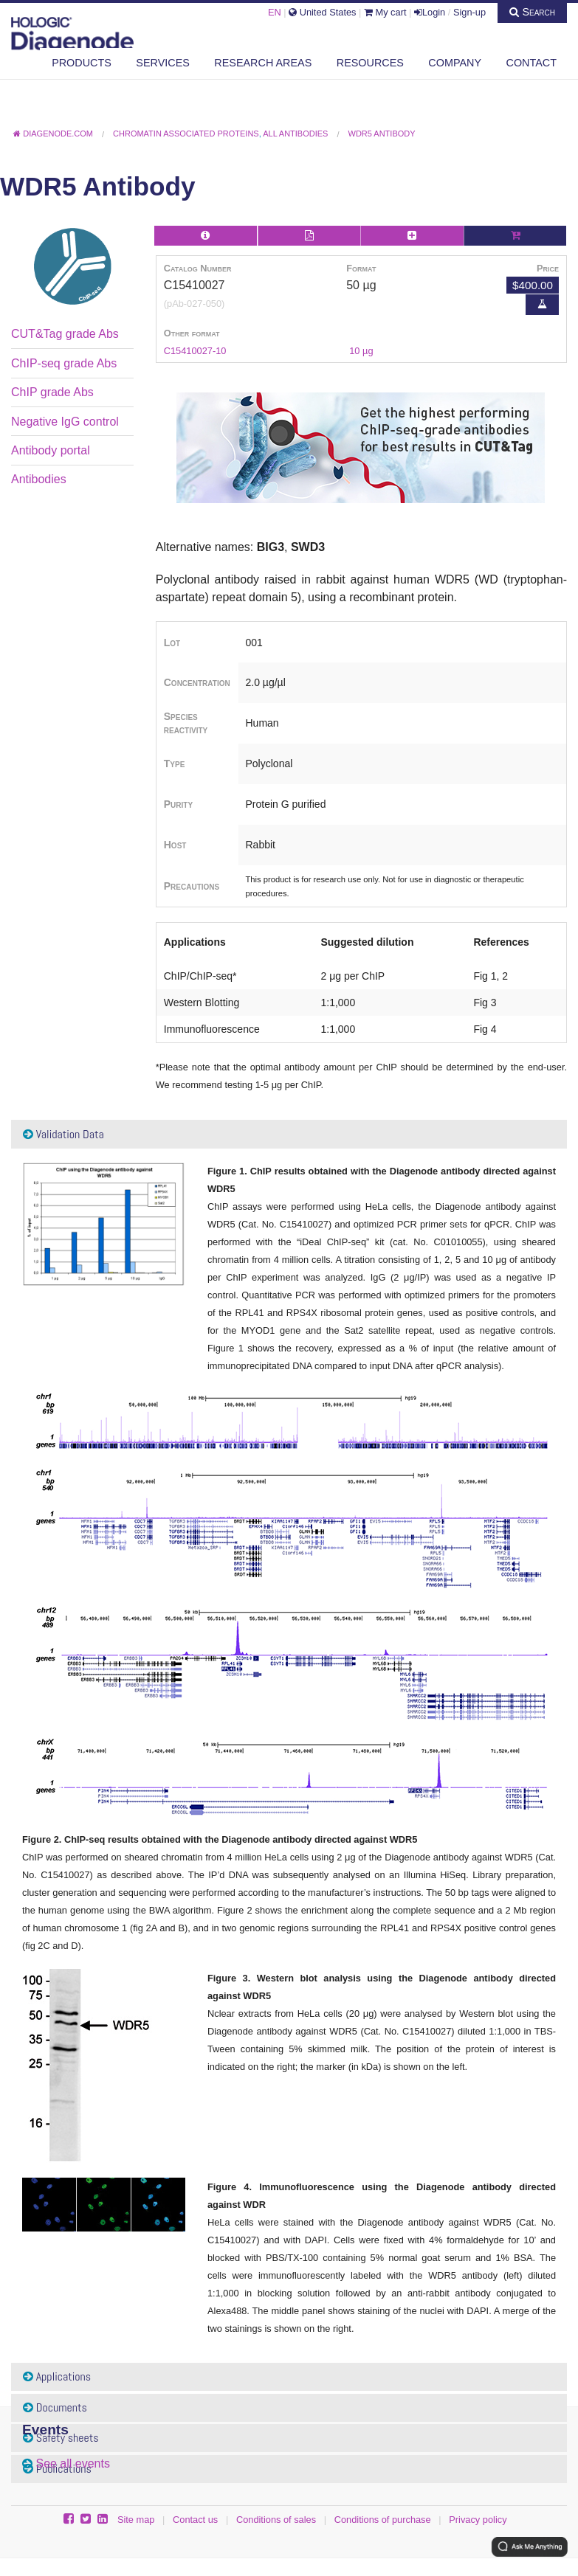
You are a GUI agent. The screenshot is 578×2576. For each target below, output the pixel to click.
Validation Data (63, 1134)
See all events (72, 2463)
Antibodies (38, 479)
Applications (57, 2376)
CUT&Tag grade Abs (65, 334)
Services (163, 63)
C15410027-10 (195, 350)
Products (81, 63)
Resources (370, 63)
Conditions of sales (276, 2519)
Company (454, 63)
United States (322, 12)
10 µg (361, 350)
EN (274, 12)
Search (532, 12)
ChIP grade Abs (52, 392)
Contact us (195, 2519)
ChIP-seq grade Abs (64, 363)
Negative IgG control (65, 421)
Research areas (263, 63)
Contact (531, 63)
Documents (55, 2407)
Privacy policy (477, 2519)
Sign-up (469, 12)
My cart (385, 12)
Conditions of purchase (382, 2519)
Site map (136, 2519)
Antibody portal (50, 450)
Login (429, 12)
